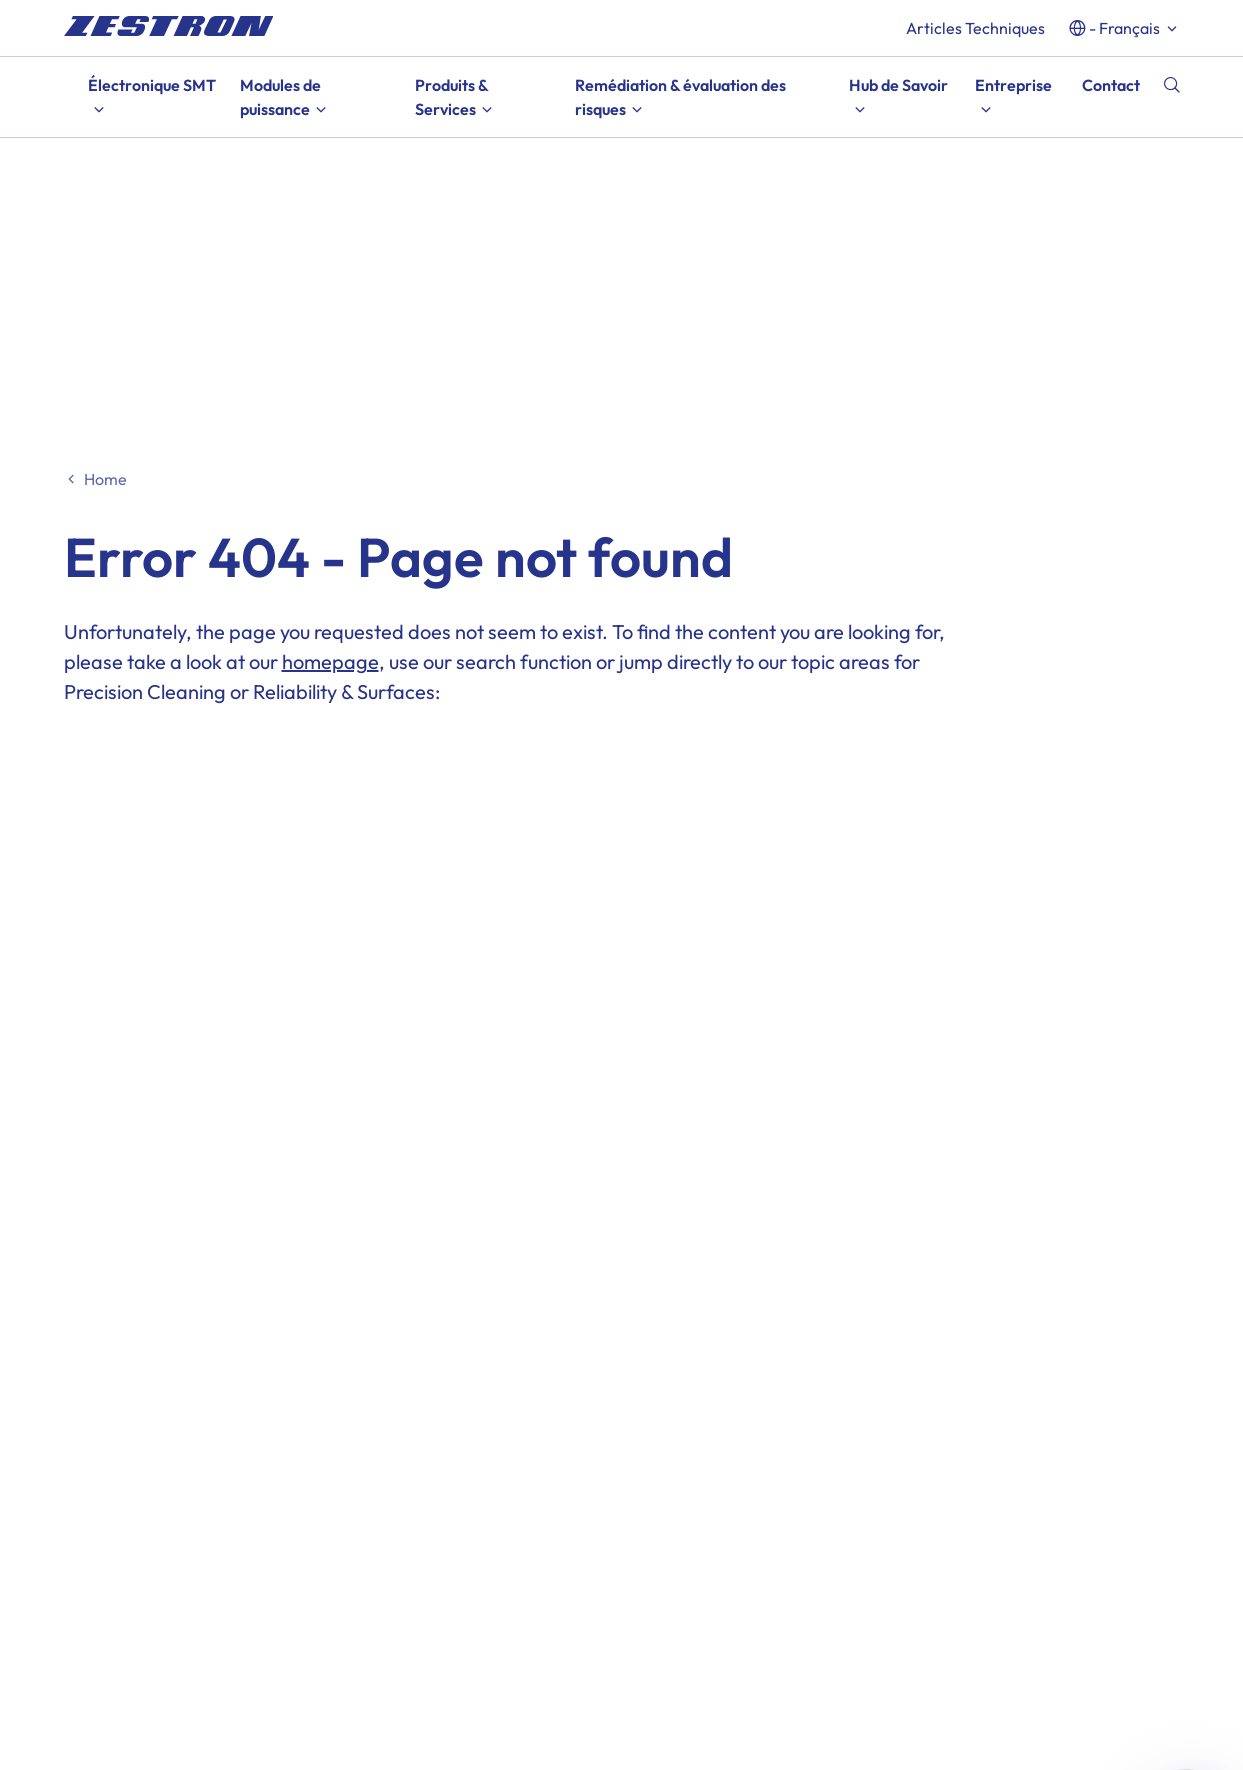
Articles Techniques (975, 28)
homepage (330, 661)
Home (105, 479)
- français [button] (1124, 28)
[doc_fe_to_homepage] (169, 26)
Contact (1111, 85)
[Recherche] (1172, 85)
